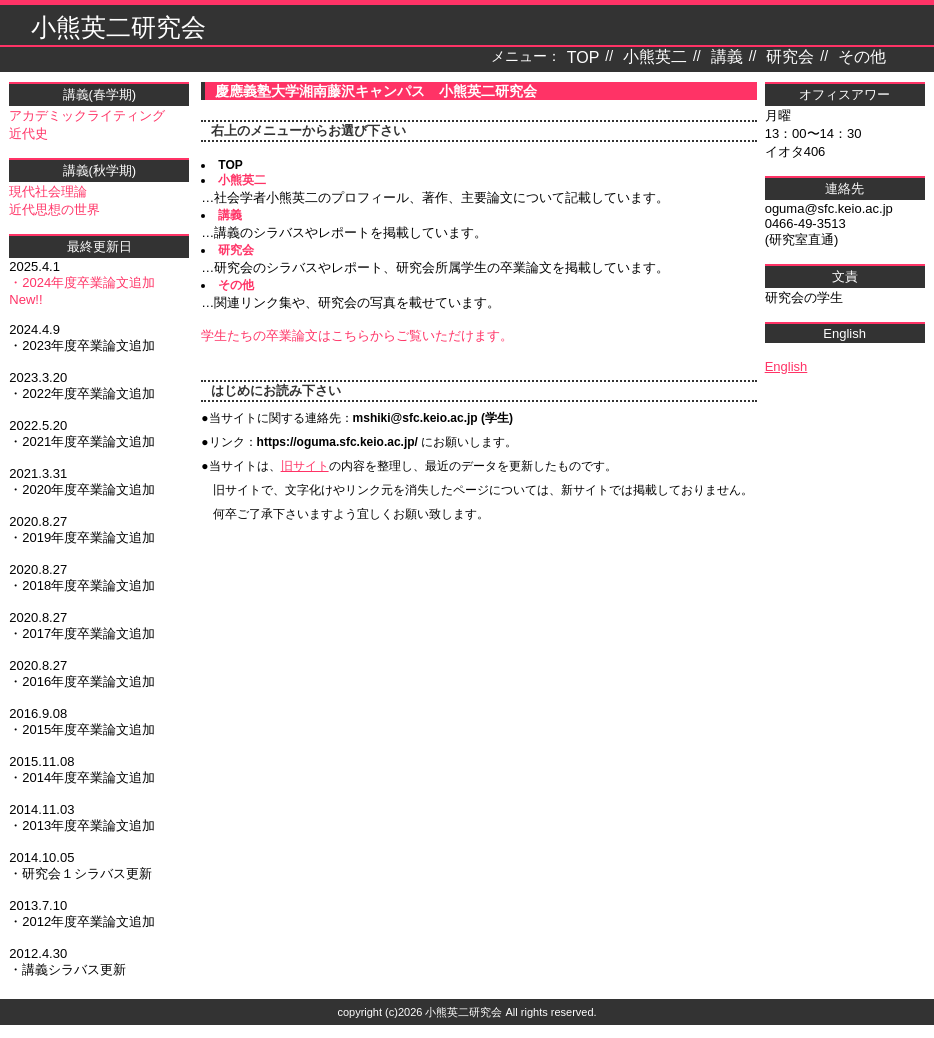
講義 (727, 56)
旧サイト (305, 466)
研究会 (790, 56)
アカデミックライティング (87, 115)
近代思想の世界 (54, 209)
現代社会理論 (48, 191)
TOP (583, 57)
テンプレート (920, 1031)
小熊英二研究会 (118, 27)
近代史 (28, 133)
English (786, 366)
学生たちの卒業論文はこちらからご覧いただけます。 (357, 335)
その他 (862, 56)
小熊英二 (655, 56)
